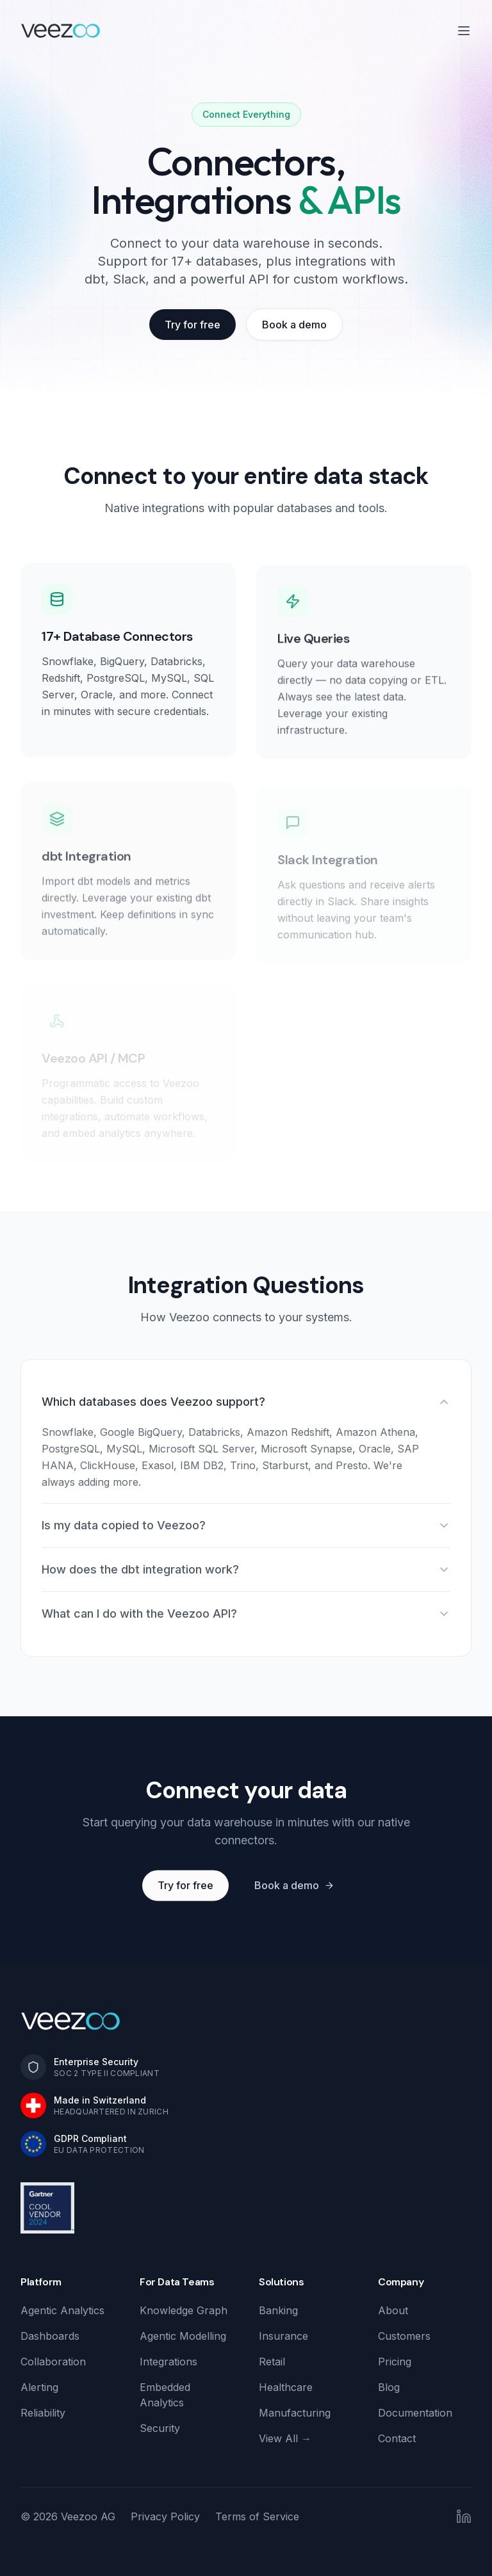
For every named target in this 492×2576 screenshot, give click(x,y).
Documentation (415, 2412)
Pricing (394, 2361)
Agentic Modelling (183, 2336)
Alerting (39, 2387)
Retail (272, 2361)
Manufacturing (295, 2412)
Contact (397, 2438)
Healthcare (286, 2387)
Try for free (192, 324)
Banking (278, 2310)
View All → (285, 2438)
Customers (404, 2336)
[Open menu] (464, 31)
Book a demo (294, 324)
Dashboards (49, 2336)
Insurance (283, 2336)
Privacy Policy (165, 2516)
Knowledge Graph (183, 2310)
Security (160, 2428)
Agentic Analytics (62, 2310)
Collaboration (53, 2361)
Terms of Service (257, 2516)
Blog (389, 2387)
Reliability (42, 2412)
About (393, 2310)
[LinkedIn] (464, 2516)
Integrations (168, 2361)
